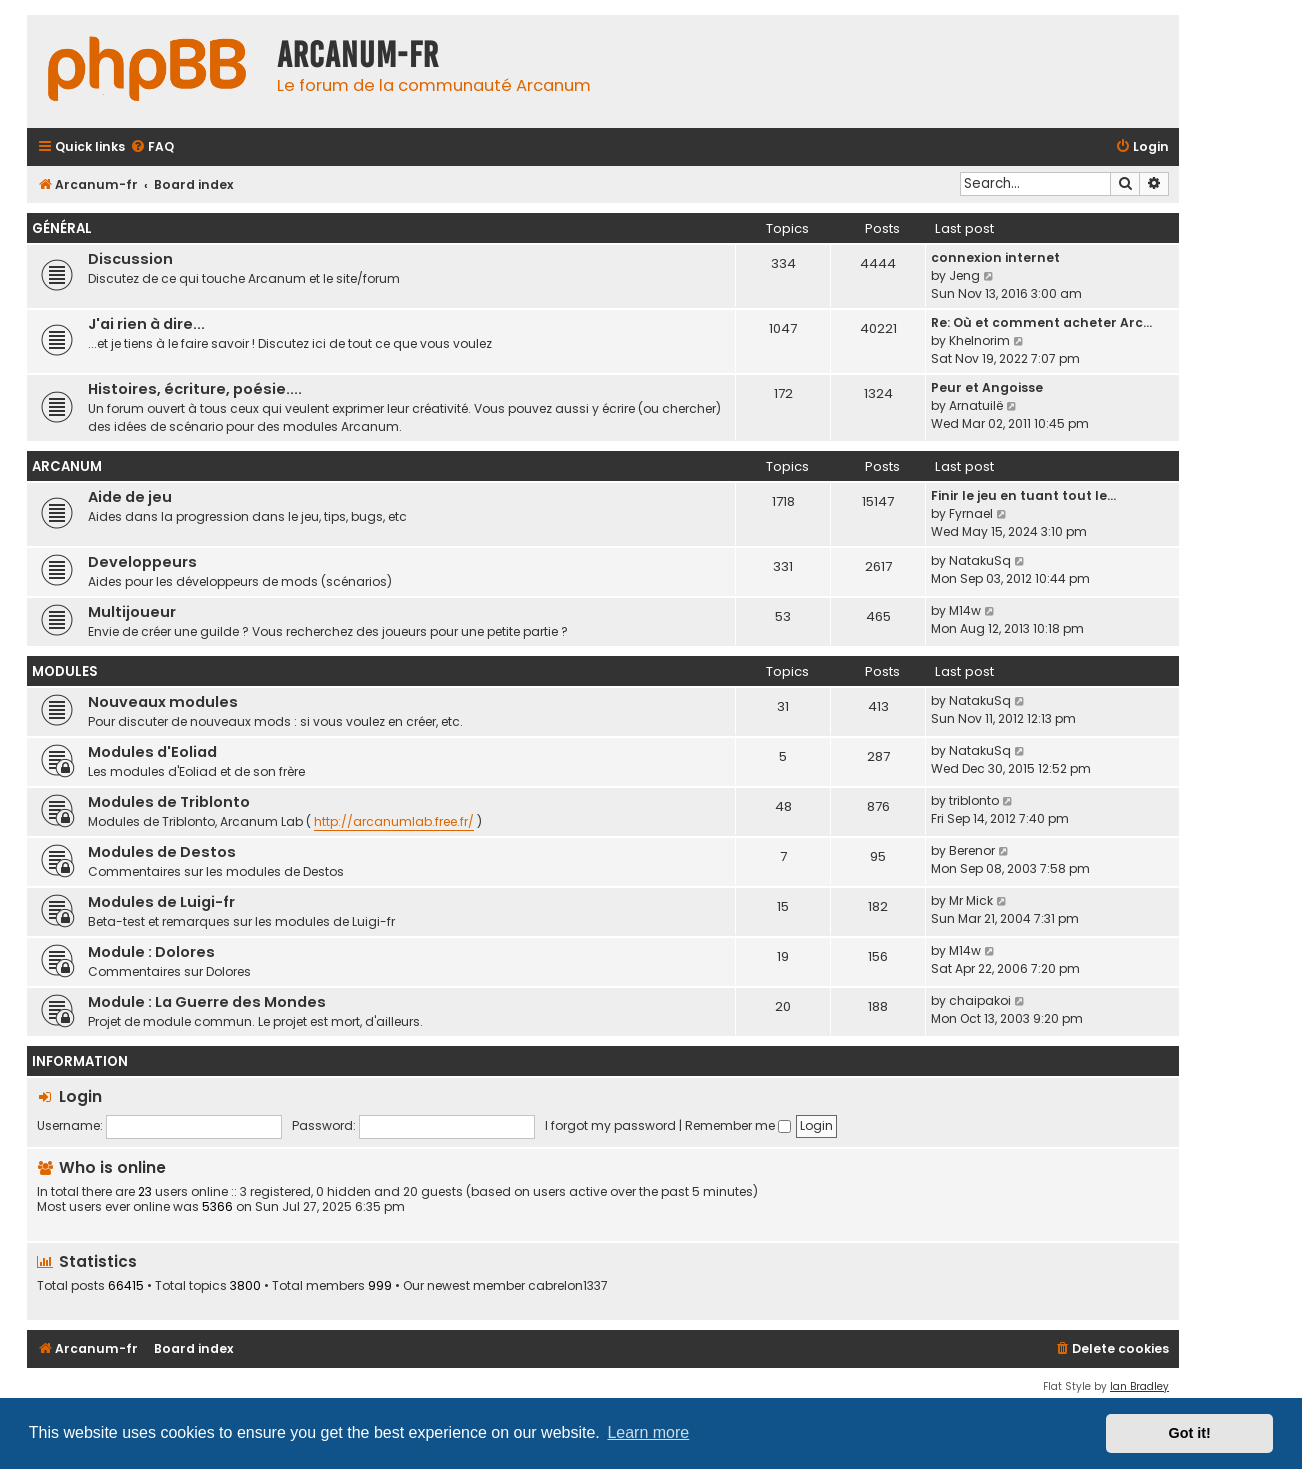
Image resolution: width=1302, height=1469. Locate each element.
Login (80, 1096)
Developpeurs (142, 562)
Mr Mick (971, 900)
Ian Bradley (1139, 1386)
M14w (965, 610)
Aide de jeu (130, 497)
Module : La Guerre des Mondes (207, 1002)
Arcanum (67, 466)
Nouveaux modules (163, 702)
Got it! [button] (1190, 1433)
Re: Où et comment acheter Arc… (1041, 322)
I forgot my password (610, 1125)
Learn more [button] (648, 1432)
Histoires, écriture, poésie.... (195, 389)
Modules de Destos (162, 852)
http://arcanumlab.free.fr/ (394, 821)
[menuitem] (152, 147)
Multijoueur (132, 612)
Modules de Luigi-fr (161, 902)
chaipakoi (980, 1000)
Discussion (130, 259)
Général (62, 228)
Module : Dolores (151, 952)
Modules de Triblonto (169, 802)
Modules (65, 671)
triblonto (974, 800)
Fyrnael (971, 513)
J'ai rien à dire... (146, 324)
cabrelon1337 (568, 1286)
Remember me (738, 1125)
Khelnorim (979, 340)
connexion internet (995, 257)
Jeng (964, 275)
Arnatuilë (976, 405)
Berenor (972, 850)
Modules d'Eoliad (152, 752)
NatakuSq (980, 560)
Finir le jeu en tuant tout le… (1023, 495)
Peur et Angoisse (987, 387)
